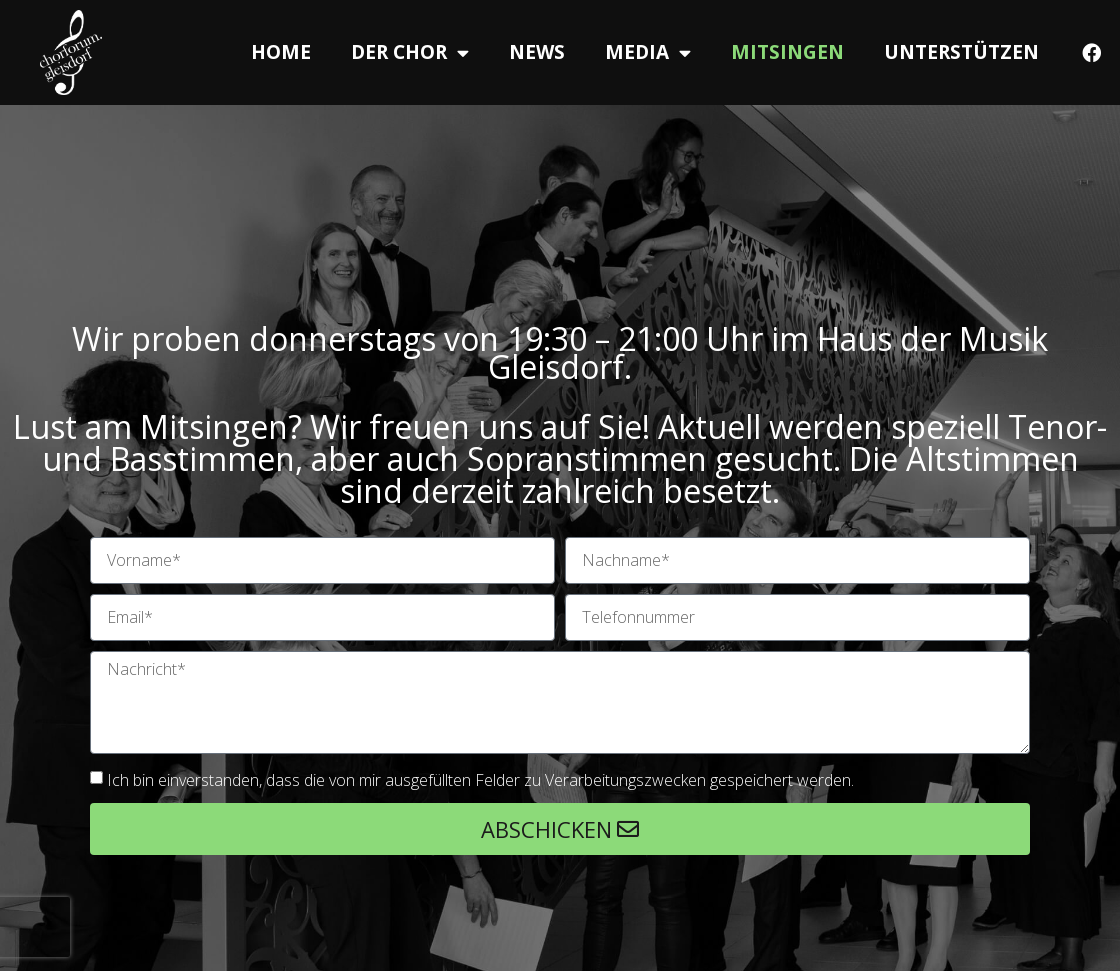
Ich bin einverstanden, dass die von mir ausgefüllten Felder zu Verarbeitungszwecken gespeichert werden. (480, 780)
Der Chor (410, 52)
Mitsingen (787, 52)
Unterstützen (961, 52)
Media (648, 52)
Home (281, 52)
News (537, 52)
